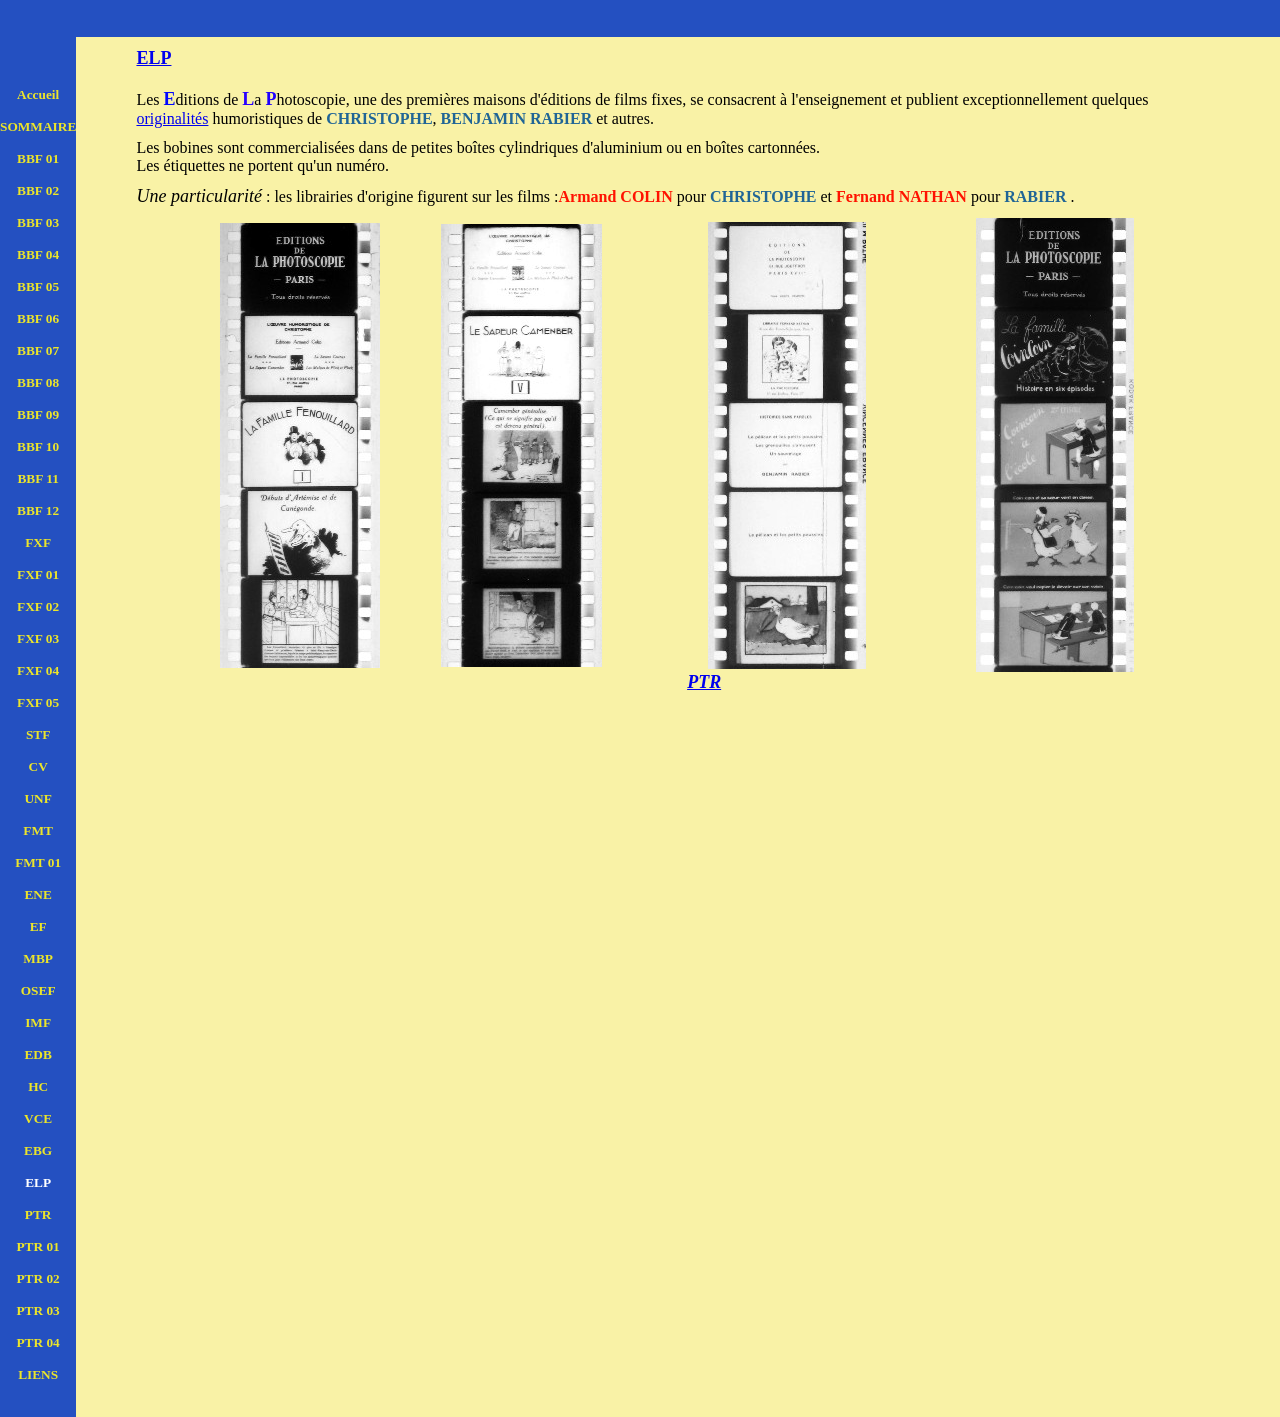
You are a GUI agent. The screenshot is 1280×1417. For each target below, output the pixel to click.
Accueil (38, 94)
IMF (38, 1022)
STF (38, 734)
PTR (38, 1214)
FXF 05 (38, 702)
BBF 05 (38, 286)
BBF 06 (38, 318)
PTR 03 (37, 1310)
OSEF (38, 990)
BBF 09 (38, 414)
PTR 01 (37, 1246)
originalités (172, 118)
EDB (37, 1054)
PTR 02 (37, 1278)
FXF (38, 542)
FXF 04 (38, 670)
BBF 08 (38, 382)
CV (38, 766)
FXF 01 (38, 574)
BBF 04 (38, 254)
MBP (38, 958)
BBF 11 (37, 478)
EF (38, 926)
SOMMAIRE (38, 126)
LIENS (38, 1374)
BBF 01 (38, 158)
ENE (37, 894)
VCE (38, 1118)
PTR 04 (37, 1342)
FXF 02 (38, 606)
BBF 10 (38, 446)
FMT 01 (38, 862)
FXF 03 (38, 638)
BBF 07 (38, 350)
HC (38, 1086)
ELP (38, 1182)
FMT (38, 830)
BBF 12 (38, 510)
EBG (38, 1150)
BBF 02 (38, 190)
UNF (37, 798)
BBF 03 (38, 222)
